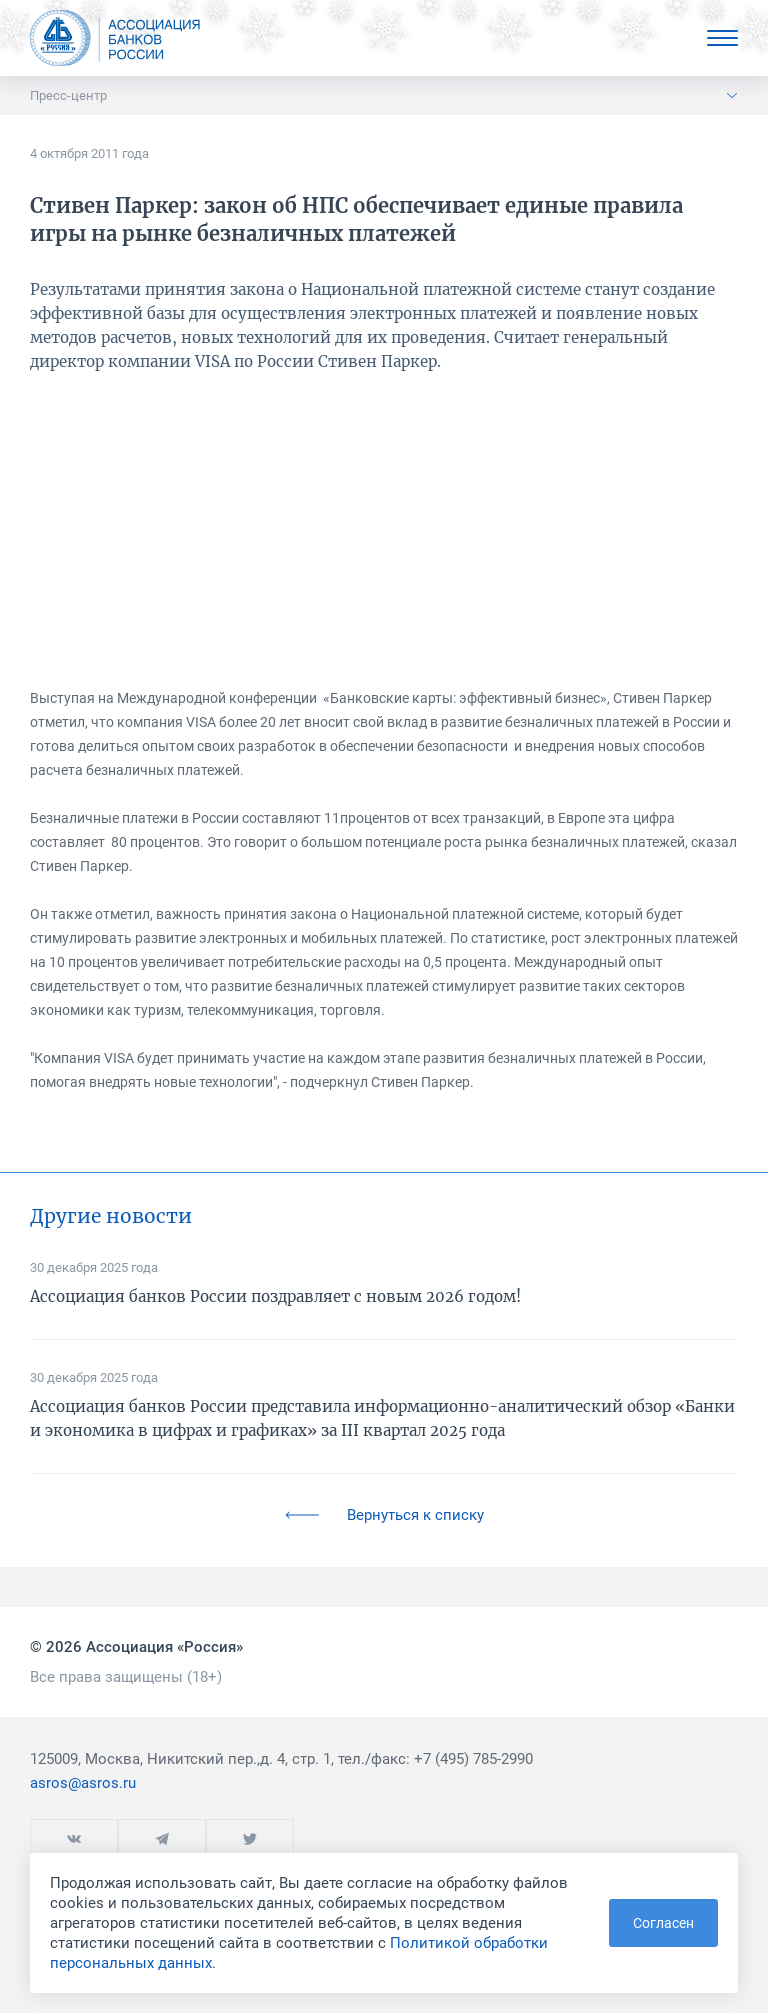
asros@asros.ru (83, 1783)
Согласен (663, 1923)
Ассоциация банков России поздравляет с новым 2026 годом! (275, 1296)
